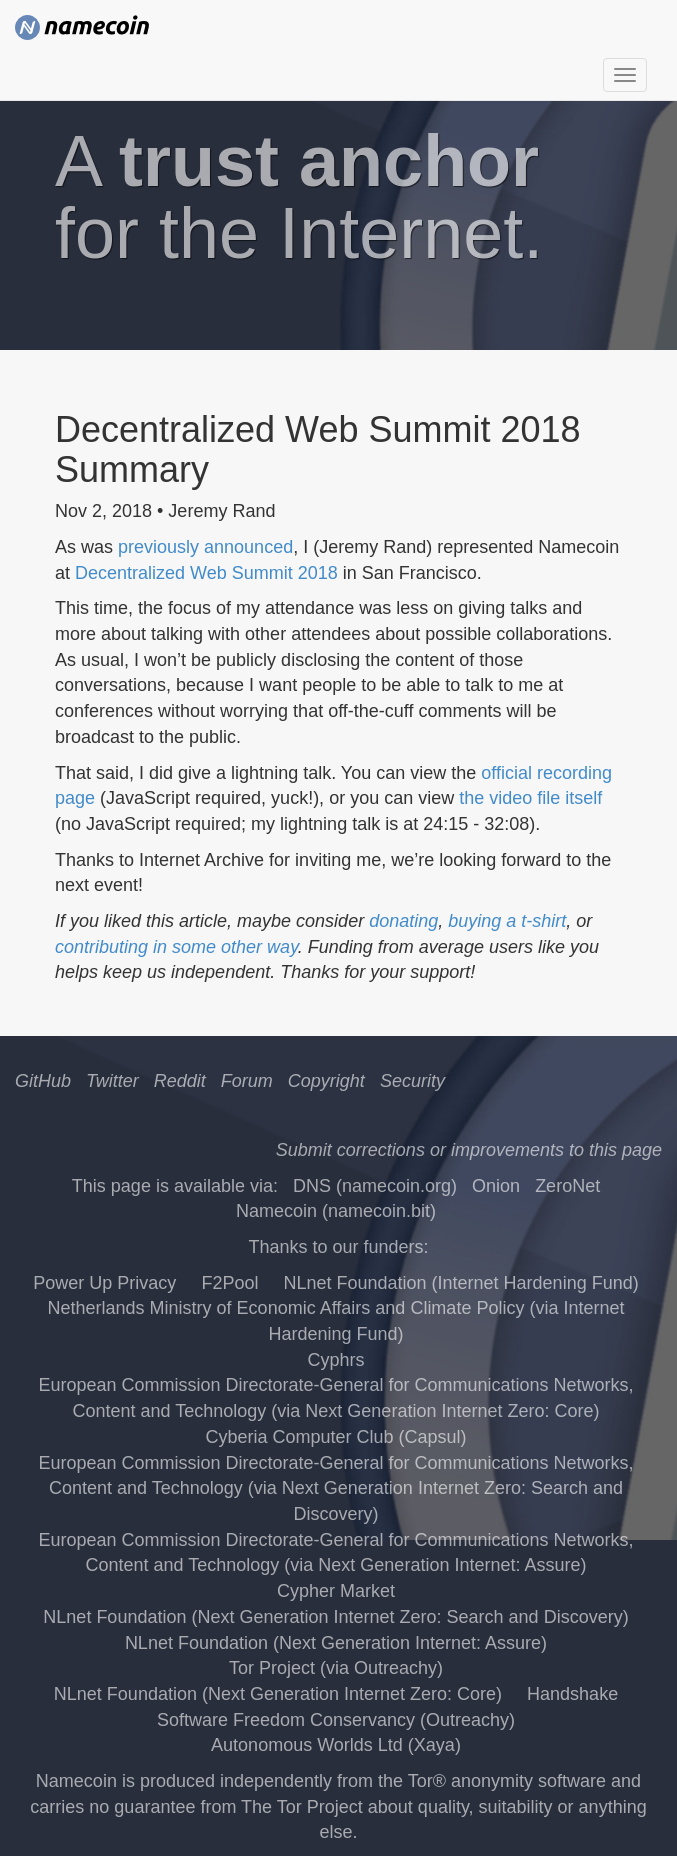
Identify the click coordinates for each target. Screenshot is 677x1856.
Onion (496, 1186)
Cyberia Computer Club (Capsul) (335, 1437)
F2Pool (229, 1283)
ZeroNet (567, 1186)
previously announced (205, 547)
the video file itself (530, 798)
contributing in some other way (176, 947)
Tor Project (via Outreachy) (336, 1668)
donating (403, 921)
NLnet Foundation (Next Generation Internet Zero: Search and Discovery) (335, 1617)
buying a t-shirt (507, 921)
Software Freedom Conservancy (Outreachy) (336, 1720)
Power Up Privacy (104, 1283)
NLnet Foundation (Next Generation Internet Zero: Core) (278, 1694)
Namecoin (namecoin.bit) (336, 1211)
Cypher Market (336, 1591)
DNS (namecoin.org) (375, 1186)
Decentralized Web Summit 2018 (206, 573)
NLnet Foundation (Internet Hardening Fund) (460, 1283)
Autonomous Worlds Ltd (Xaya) (336, 1745)
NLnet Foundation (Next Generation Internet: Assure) (336, 1643)
